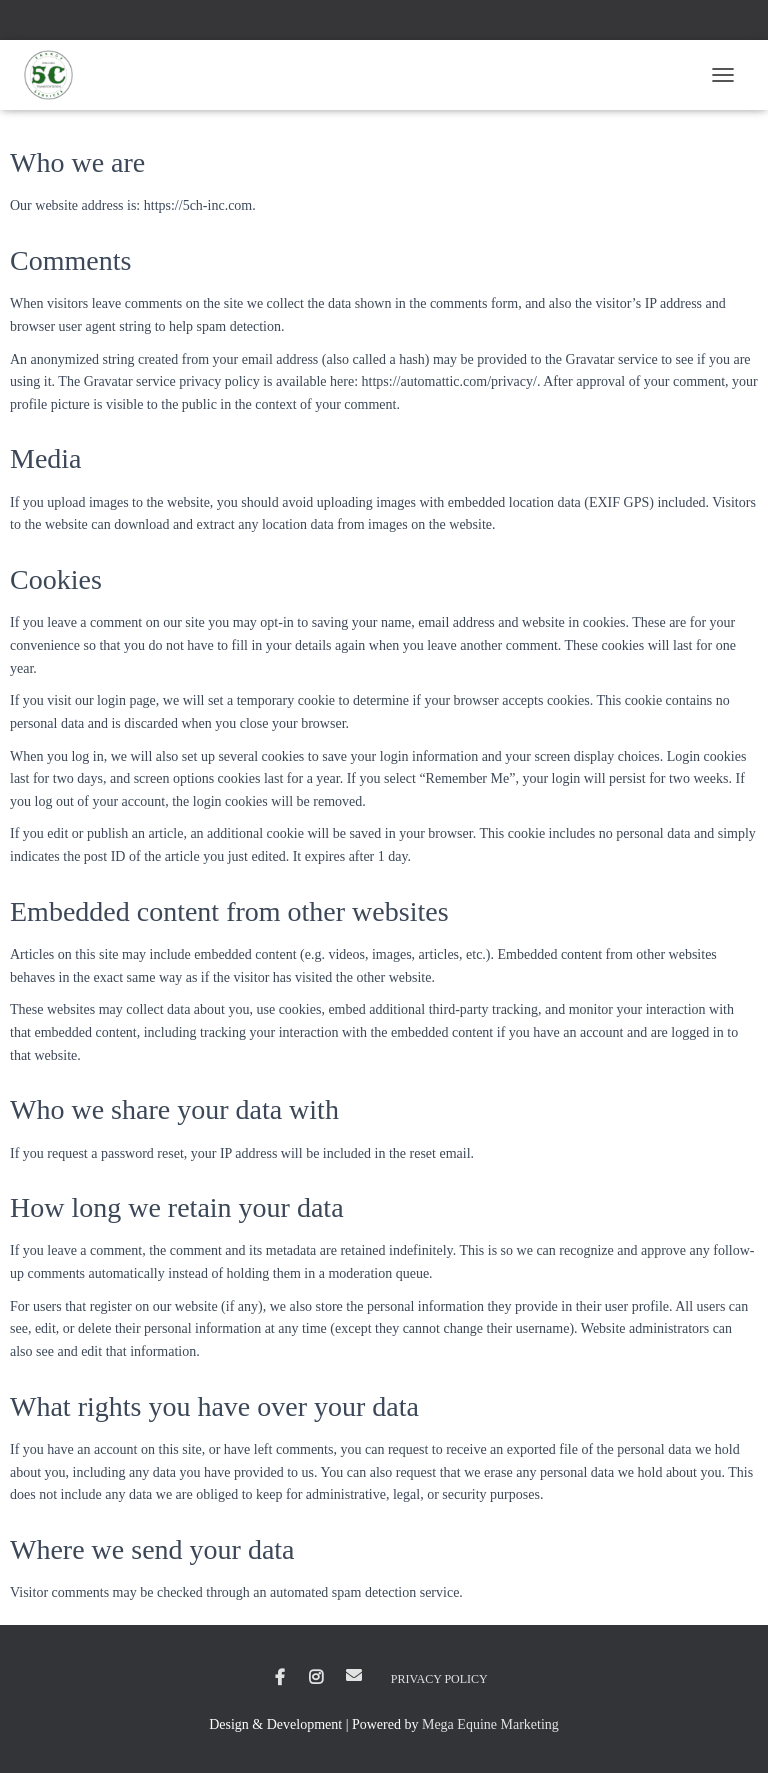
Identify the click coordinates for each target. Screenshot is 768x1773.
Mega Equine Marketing (490, 1724)
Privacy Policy (439, 1679)
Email (354, 1675)
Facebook (280, 1678)
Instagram (316, 1678)
